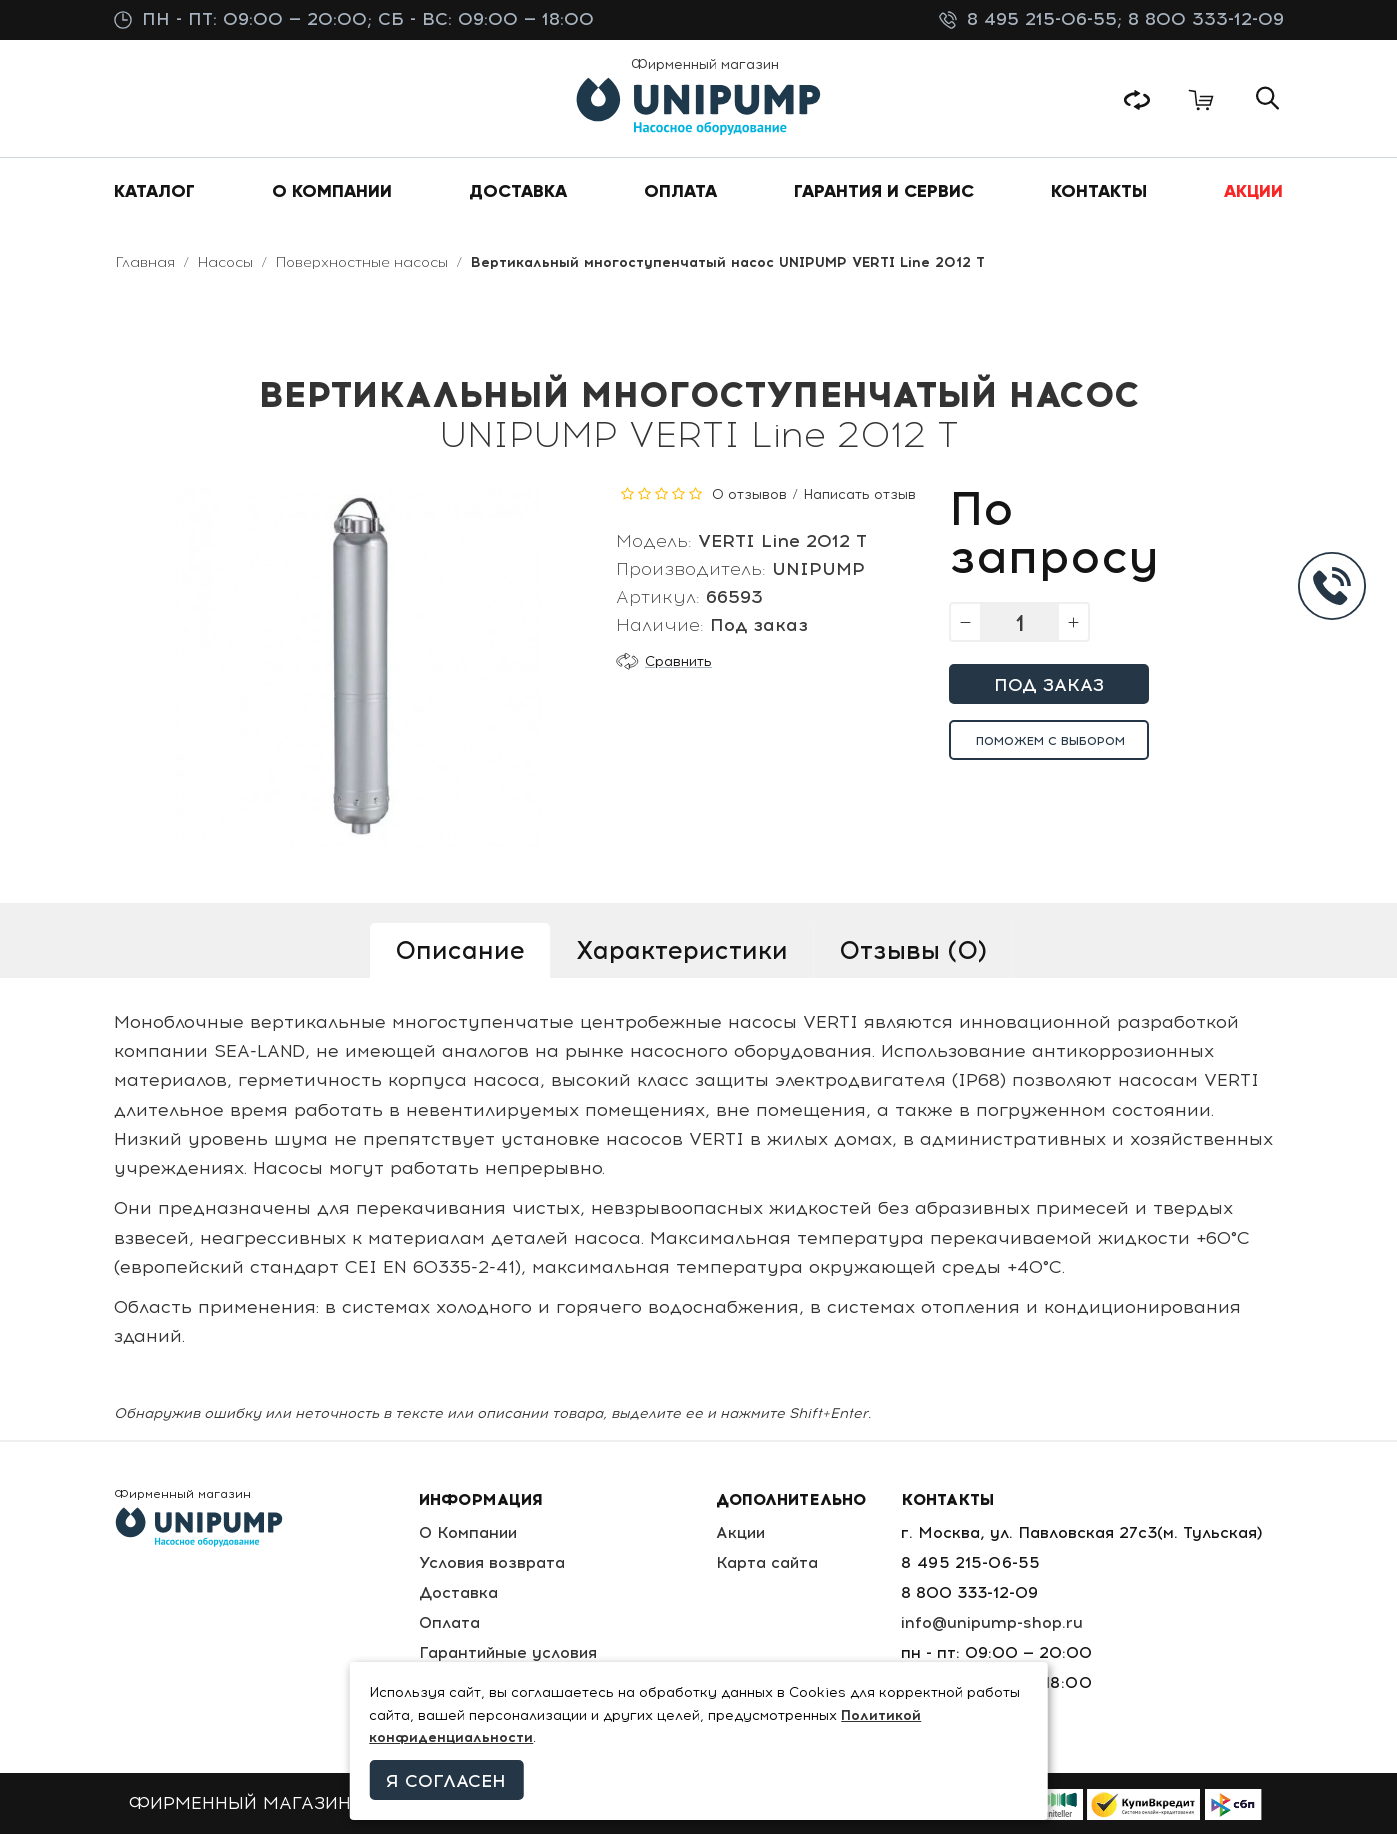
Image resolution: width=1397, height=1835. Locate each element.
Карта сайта (770, 1563)
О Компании (468, 1533)
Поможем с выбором (1050, 742)
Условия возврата (491, 1563)
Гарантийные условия (508, 1653)
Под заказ (1049, 686)
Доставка (457, 1593)
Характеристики (682, 951)
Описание (460, 951)
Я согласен (446, 1781)
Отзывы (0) (913, 951)
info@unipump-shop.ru (994, 1623)
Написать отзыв (859, 495)
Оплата (449, 1623)
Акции (744, 1533)
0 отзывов (749, 495)
